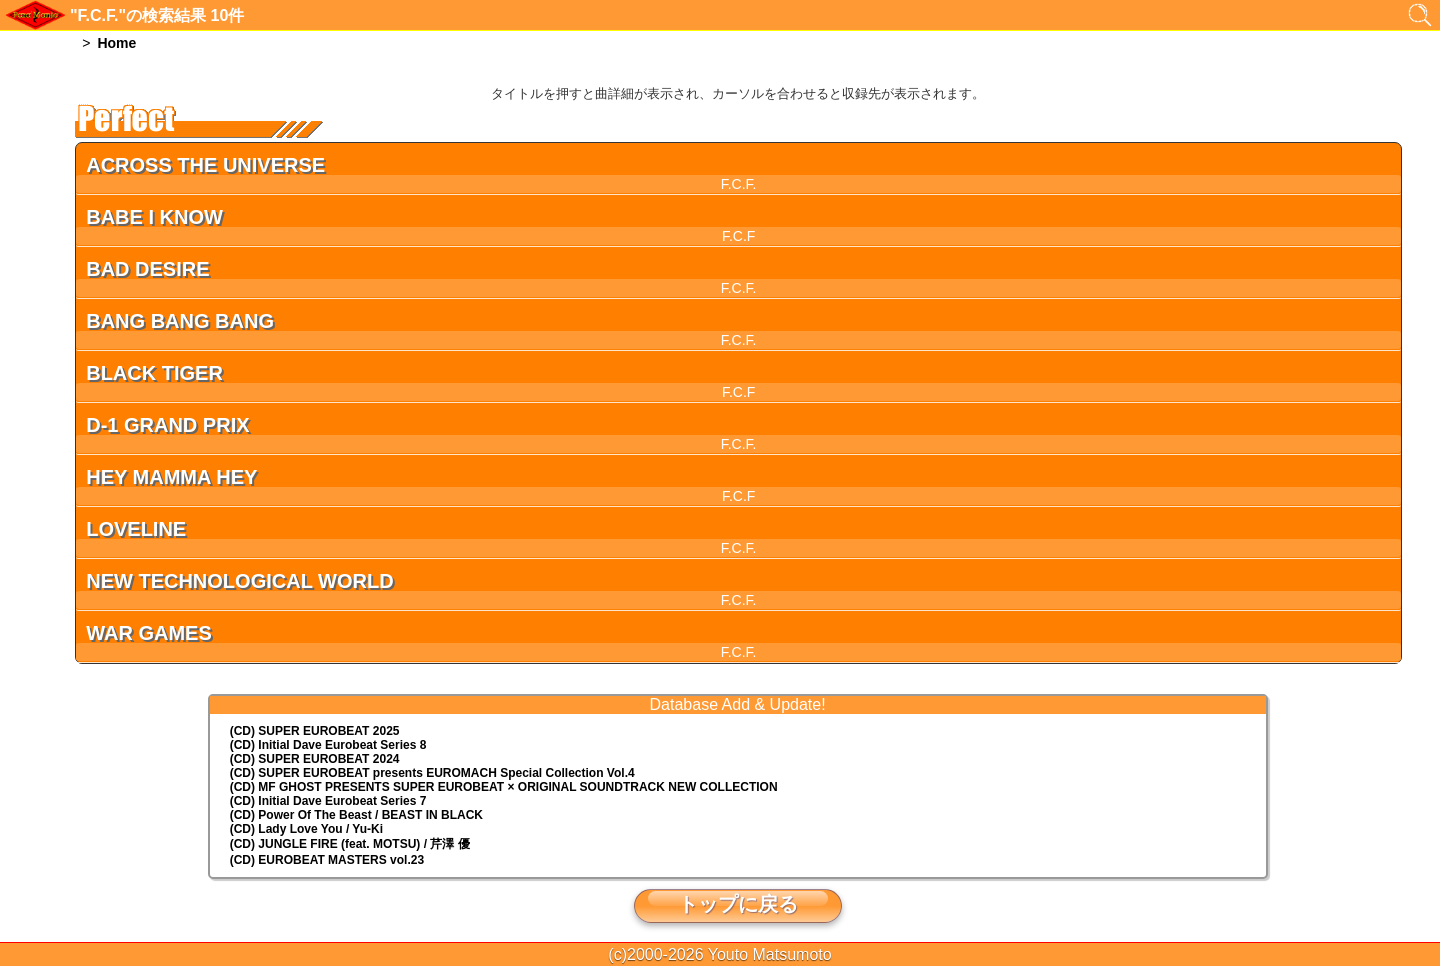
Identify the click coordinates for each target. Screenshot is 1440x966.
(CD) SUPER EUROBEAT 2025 (315, 731)
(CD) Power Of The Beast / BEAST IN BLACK (356, 815)
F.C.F (738, 236)
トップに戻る (738, 904)
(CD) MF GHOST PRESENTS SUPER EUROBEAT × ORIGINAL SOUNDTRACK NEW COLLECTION (504, 787)
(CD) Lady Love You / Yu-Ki (306, 829)
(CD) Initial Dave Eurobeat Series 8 (328, 745)
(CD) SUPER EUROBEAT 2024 (315, 759)
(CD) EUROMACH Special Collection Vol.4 (432, 773)
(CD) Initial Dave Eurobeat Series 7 (328, 801)
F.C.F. (739, 184)
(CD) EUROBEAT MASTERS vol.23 (327, 860)
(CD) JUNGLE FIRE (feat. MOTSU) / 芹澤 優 (350, 844)
